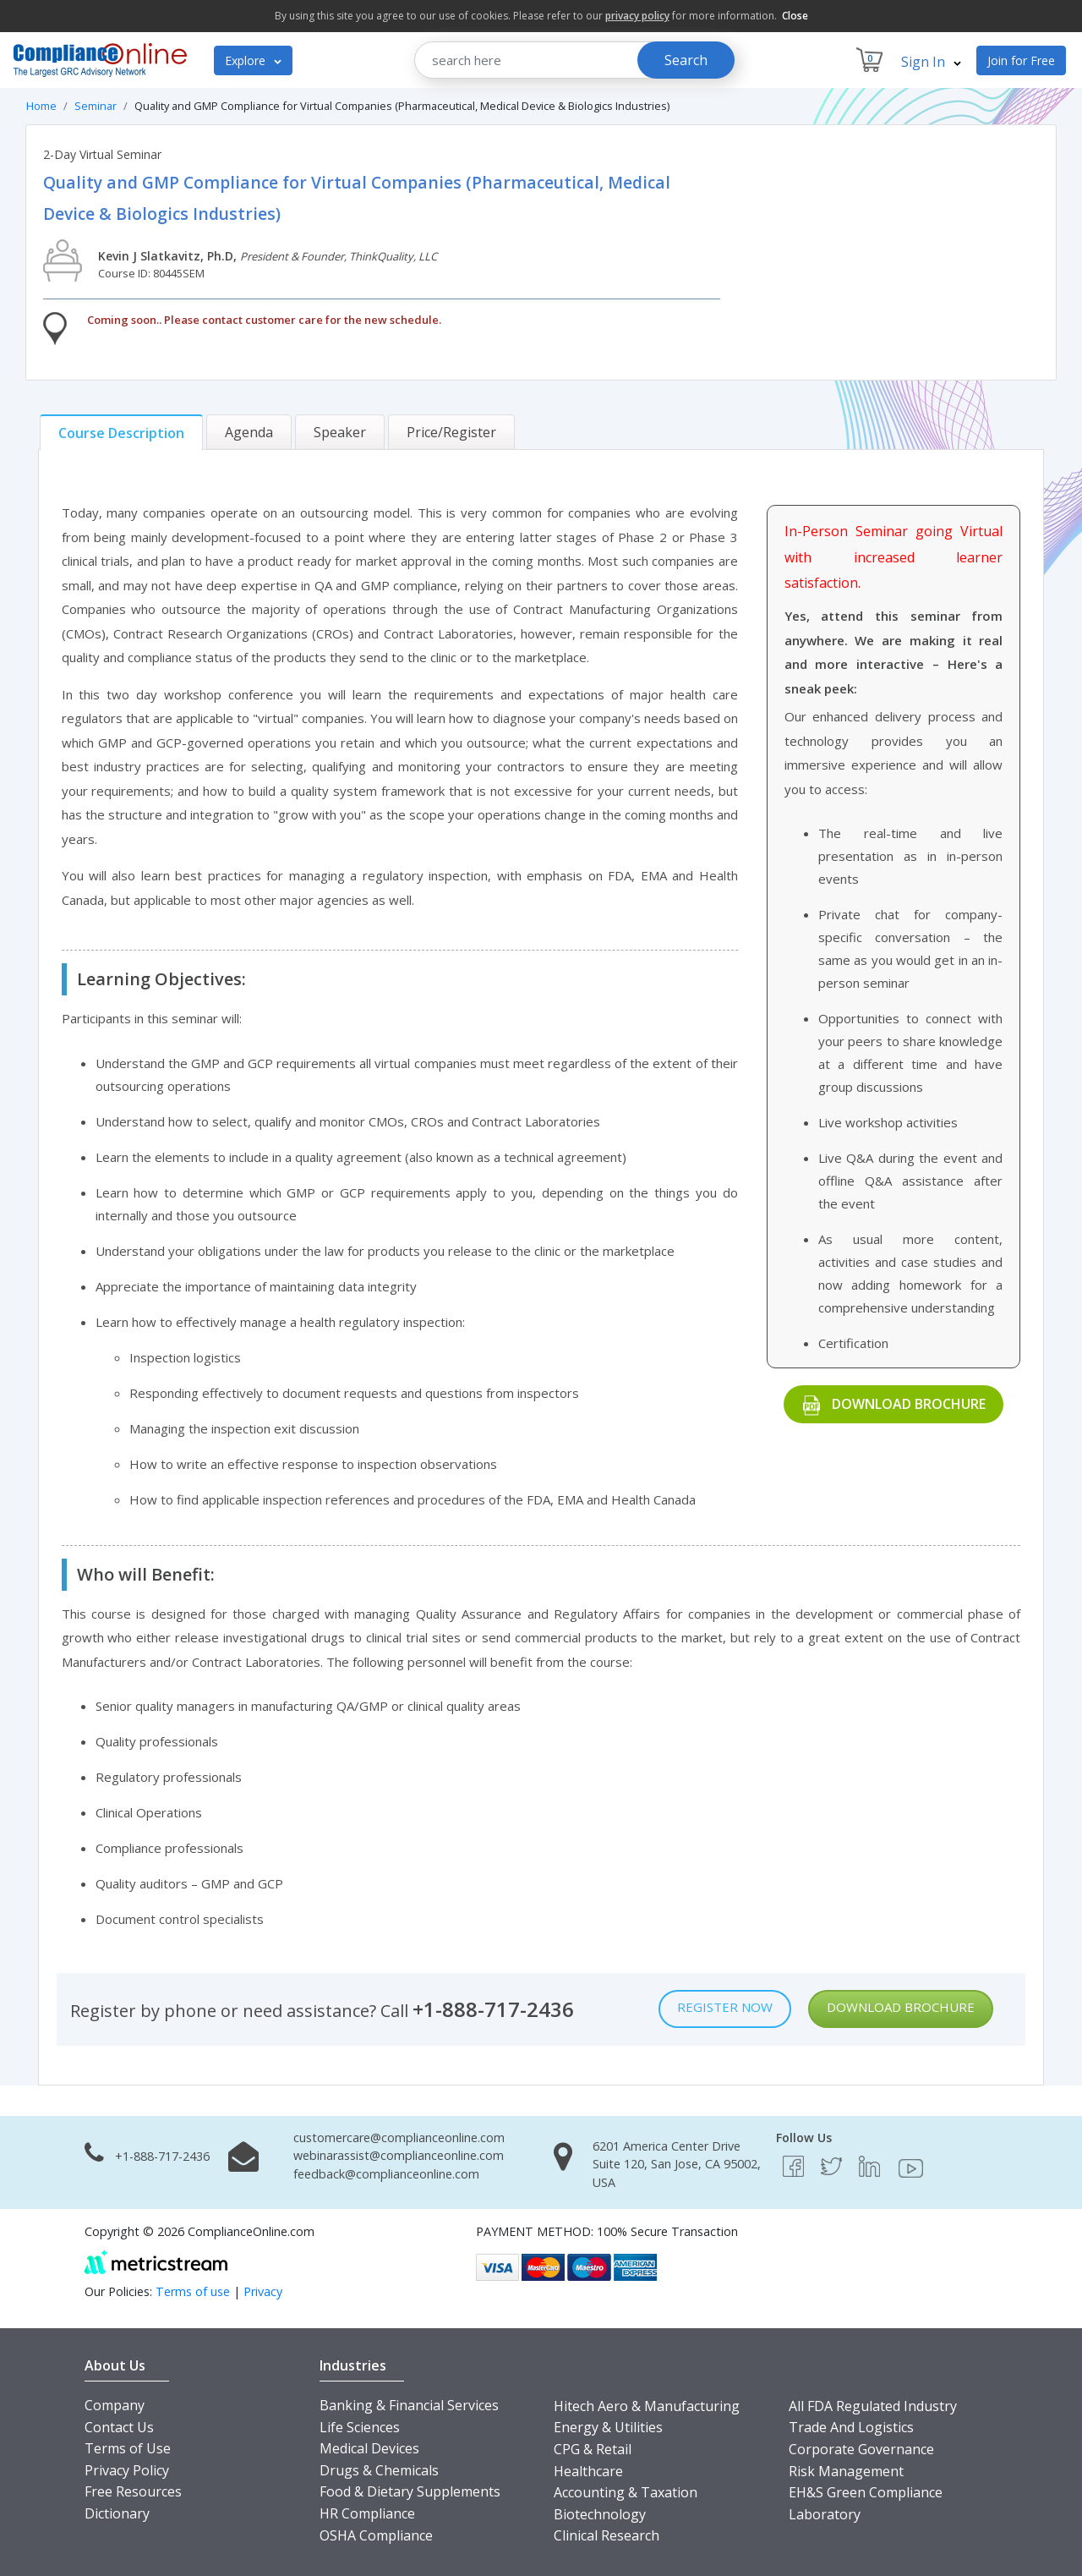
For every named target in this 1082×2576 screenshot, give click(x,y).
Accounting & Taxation (625, 2492)
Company (115, 2405)
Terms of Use (128, 2448)
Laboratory (825, 2514)
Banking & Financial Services (409, 2405)
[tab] (121, 432)
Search (686, 60)
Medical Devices (369, 2448)
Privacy (262, 2291)
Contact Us (119, 2427)
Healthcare (588, 2471)
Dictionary (117, 2513)
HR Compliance (367, 2513)
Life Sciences (360, 2427)
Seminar (95, 105)
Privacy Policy (127, 2470)
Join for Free (1021, 60)
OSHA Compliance (376, 2535)
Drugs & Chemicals (379, 2470)
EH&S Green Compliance (866, 2492)
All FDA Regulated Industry (873, 2406)
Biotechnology (600, 2514)
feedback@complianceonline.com (386, 2174)
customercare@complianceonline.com (399, 2137)
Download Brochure (909, 1404)
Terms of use (193, 2291)
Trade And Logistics (851, 2427)
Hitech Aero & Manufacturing (647, 2406)
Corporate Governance (861, 2449)
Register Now (725, 2006)
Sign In (931, 61)
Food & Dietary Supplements (410, 2491)
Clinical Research (606, 2535)
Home (41, 105)
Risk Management (846, 2471)
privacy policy (637, 15)
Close (795, 15)
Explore (253, 60)
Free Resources (133, 2491)
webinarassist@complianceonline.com (398, 2155)
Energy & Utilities (608, 2427)
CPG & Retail (592, 2449)
